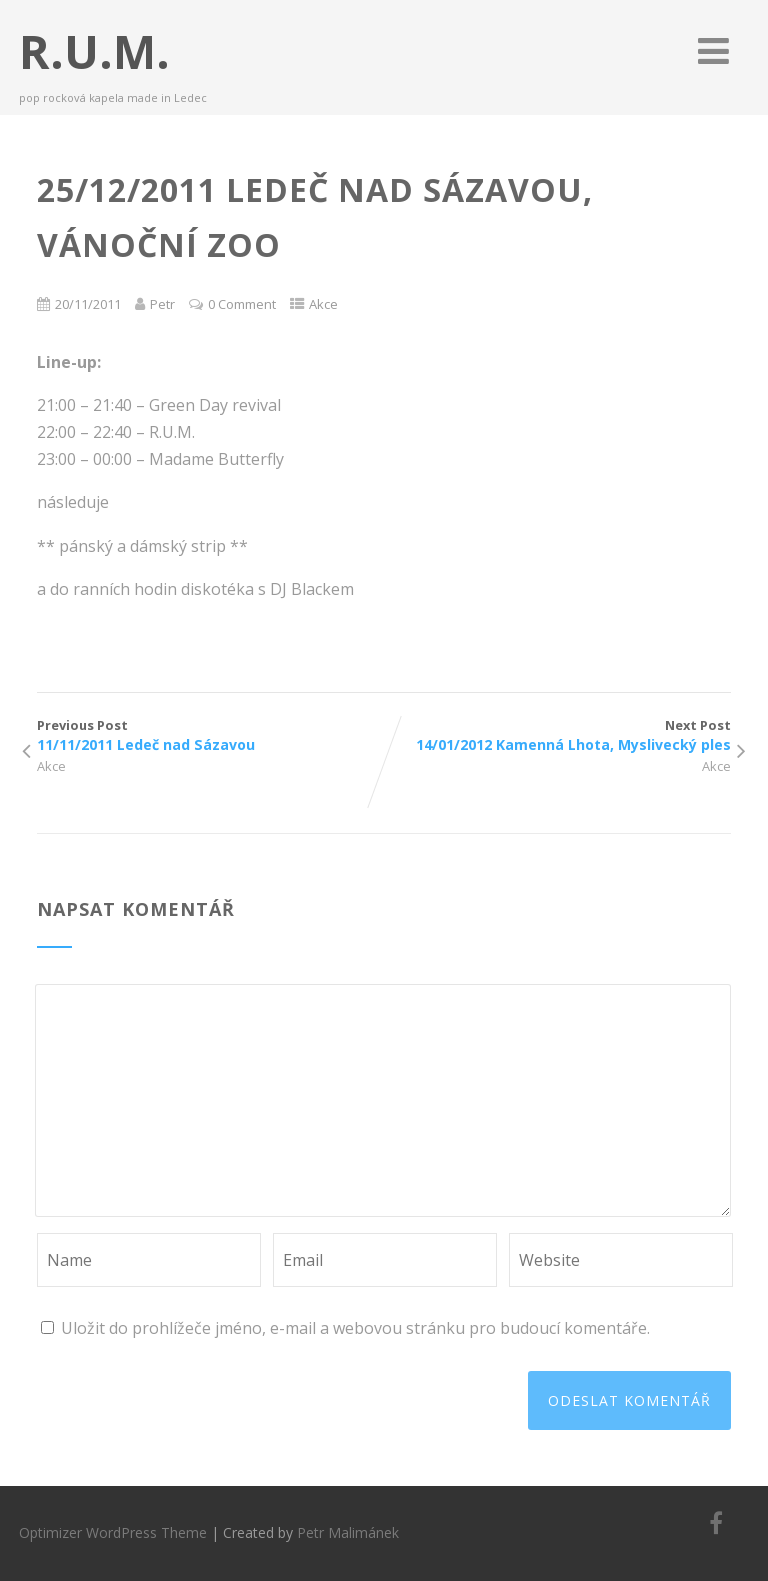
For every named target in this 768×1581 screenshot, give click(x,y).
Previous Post (210, 735)
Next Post (557, 735)
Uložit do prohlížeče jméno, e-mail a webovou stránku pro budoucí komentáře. (355, 1328)
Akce (323, 304)
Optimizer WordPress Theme (113, 1532)
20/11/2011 (88, 304)
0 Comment (242, 304)
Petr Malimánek (348, 1532)
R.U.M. (94, 51)
